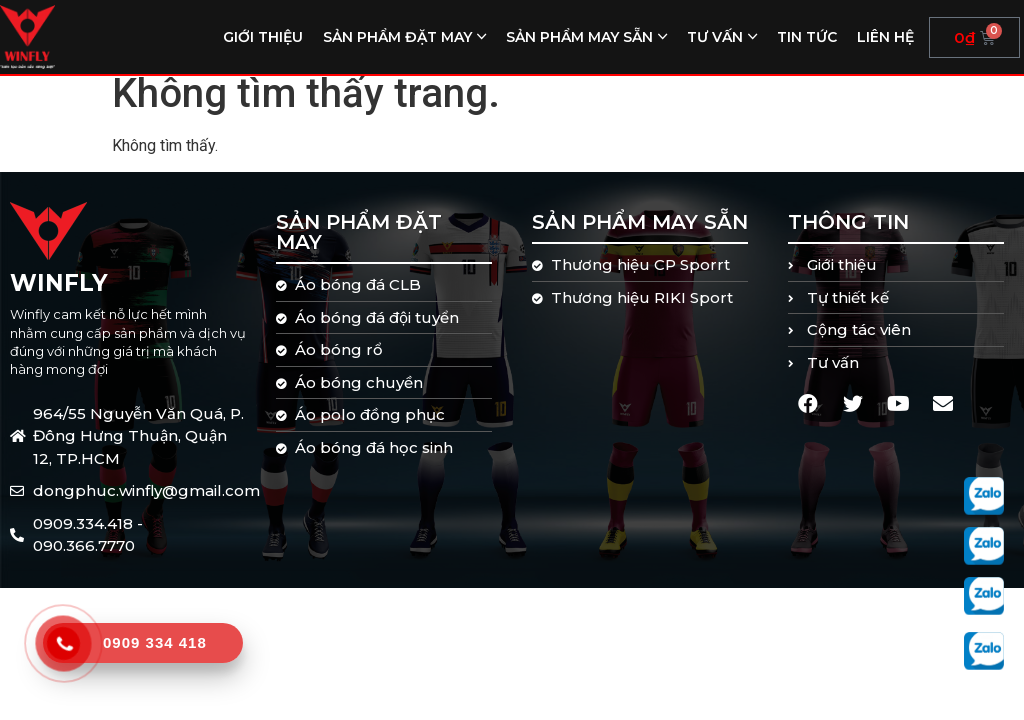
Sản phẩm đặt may (397, 37)
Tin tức (807, 37)
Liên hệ (885, 37)
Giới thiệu (263, 37)
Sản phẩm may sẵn (579, 37)
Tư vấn (715, 37)
